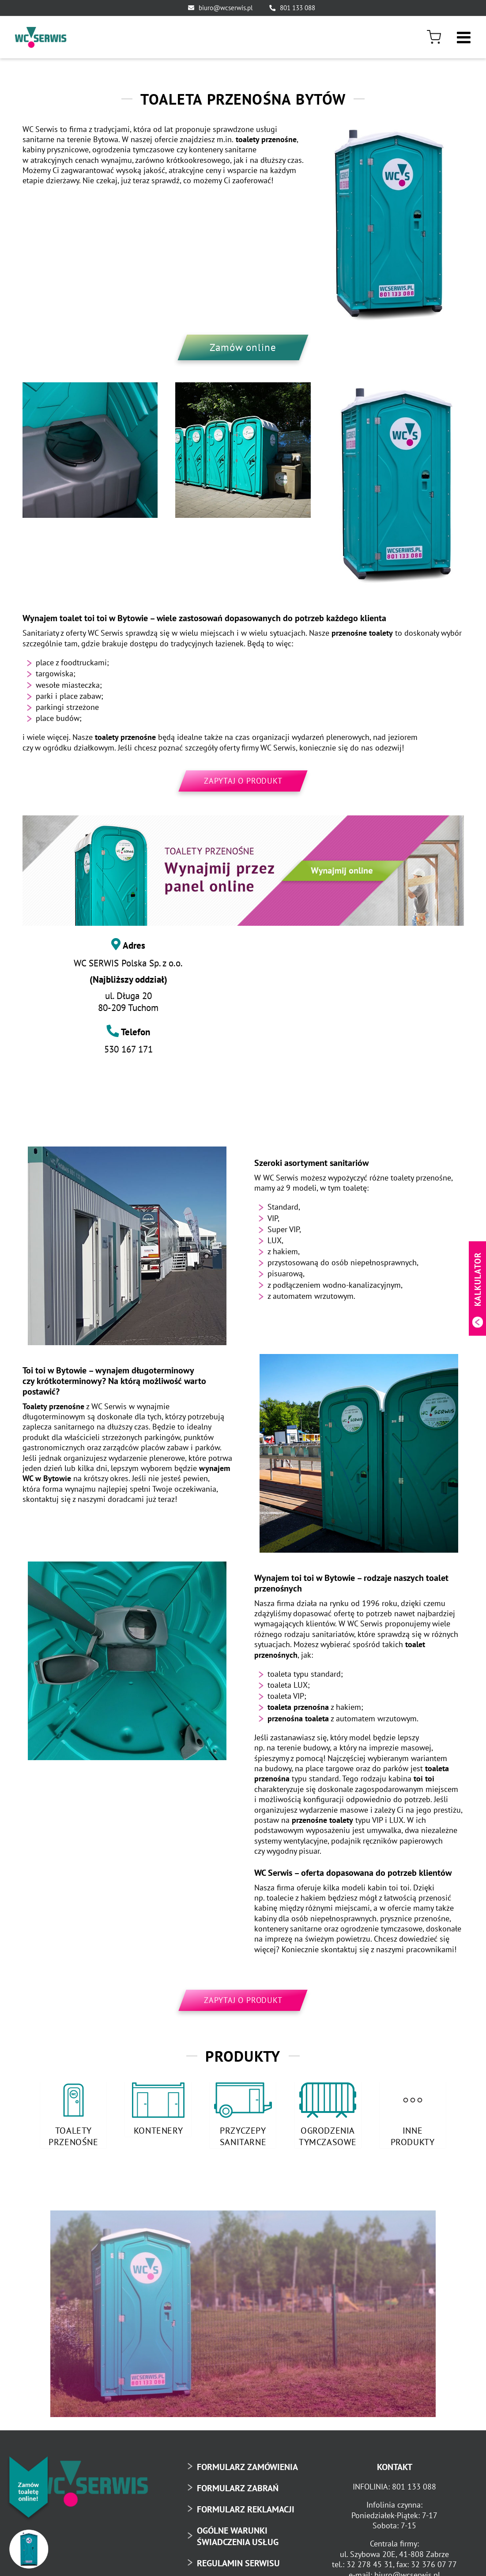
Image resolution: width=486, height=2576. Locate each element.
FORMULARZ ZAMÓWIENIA (247, 2464)
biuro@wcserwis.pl (225, 8)
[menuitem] (436, 37)
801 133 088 (297, 8)
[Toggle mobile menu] (465, 35)
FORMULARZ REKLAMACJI (245, 2507)
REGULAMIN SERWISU (238, 2561)
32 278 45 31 (370, 2562)
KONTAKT (394, 2464)
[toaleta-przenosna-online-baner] (243, 870)
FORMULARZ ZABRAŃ (238, 2486)
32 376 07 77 (434, 2562)
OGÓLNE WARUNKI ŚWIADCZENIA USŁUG (238, 2534)
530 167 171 (128, 1049)
